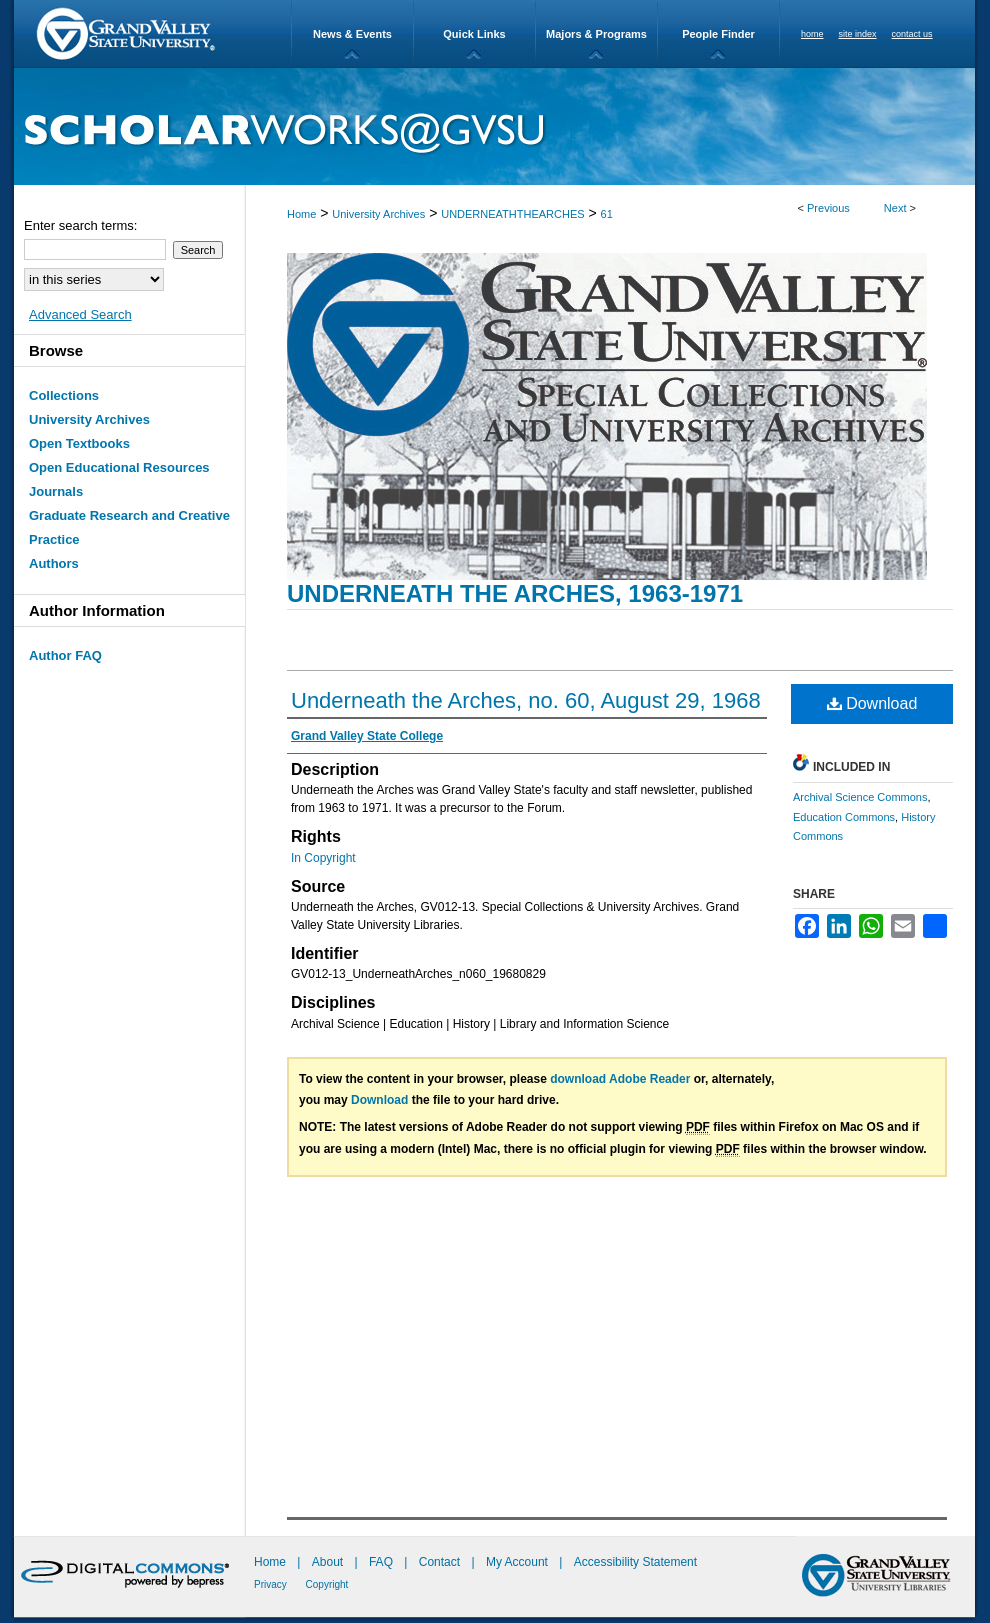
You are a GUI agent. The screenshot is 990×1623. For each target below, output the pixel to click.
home (812, 34)
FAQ (382, 1562)
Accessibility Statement (635, 1562)
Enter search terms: (80, 225)
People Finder (718, 34)
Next (895, 208)
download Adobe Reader (620, 1079)
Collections (64, 395)
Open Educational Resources (119, 467)
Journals (56, 491)
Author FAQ (65, 655)
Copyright (327, 1584)
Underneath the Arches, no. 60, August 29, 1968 (526, 700)
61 (607, 214)
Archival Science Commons (860, 797)
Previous (828, 208)
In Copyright (323, 858)
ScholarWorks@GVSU (494, 126)
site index (858, 34)
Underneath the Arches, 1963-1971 (515, 593)
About (329, 1562)
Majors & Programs (596, 34)
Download (872, 703)
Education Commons (844, 817)
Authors (54, 563)
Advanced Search (80, 314)
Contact (439, 1562)
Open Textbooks (79, 443)
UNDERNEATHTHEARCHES (512, 214)
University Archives (378, 214)
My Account (518, 1562)
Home (301, 214)
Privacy (272, 1584)
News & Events (352, 34)
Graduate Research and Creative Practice (129, 527)
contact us (912, 34)
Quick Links (474, 34)
